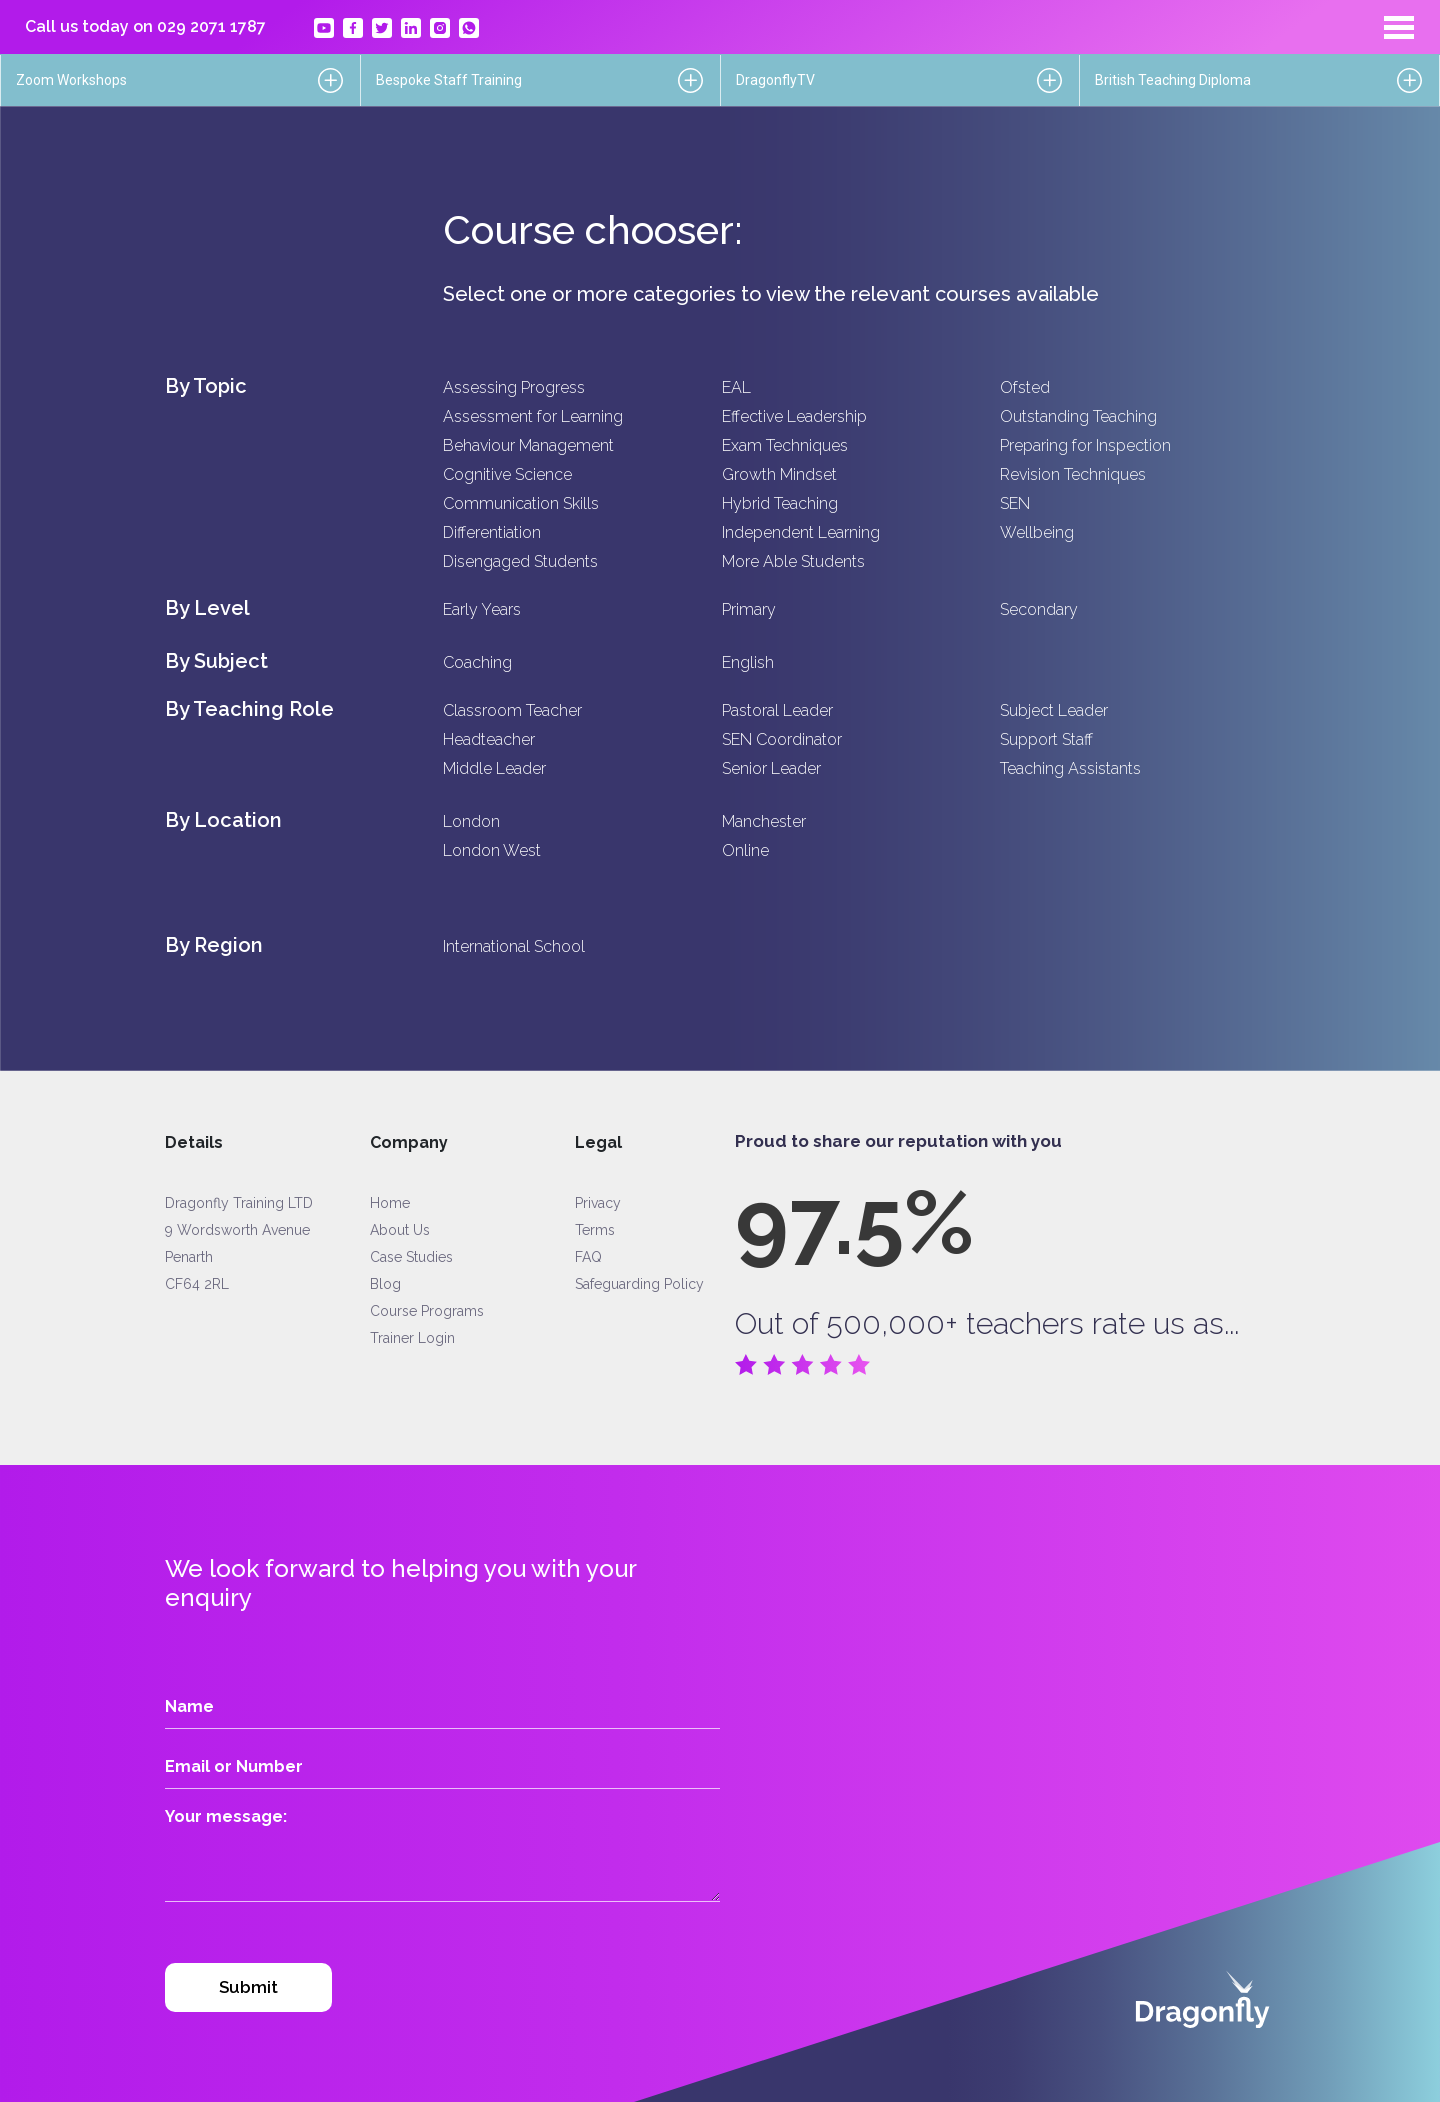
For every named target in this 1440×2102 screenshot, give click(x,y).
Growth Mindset (779, 474)
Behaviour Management (528, 445)
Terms (595, 1230)
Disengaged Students (520, 561)
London (471, 821)
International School (514, 946)
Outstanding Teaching (1078, 416)
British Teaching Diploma (1173, 80)
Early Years (482, 609)
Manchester (764, 821)
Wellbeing (1037, 532)
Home (390, 1203)
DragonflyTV (775, 80)
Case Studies (411, 1257)
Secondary (1039, 609)
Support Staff (1046, 739)
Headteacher (489, 739)
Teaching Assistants (1070, 768)
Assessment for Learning (533, 416)
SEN (1015, 503)
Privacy (598, 1203)
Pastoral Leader (777, 710)
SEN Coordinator (782, 739)
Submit (248, 1987)
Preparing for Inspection (1085, 445)
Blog (385, 1284)
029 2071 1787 (211, 26)
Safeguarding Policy (639, 1284)
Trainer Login (412, 1338)
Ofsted (1025, 387)
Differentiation (492, 532)
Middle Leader (494, 768)
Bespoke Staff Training (449, 80)
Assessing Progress (514, 387)
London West (492, 850)
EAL (736, 387)
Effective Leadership (794, 416)
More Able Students (793, 561)
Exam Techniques (785, 445)
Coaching (477, 662)
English (748, 662)
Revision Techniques (1073, 474)
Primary (749, 609)
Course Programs (427, 1311)
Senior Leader (771, 768)
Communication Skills (521, 503)
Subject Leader (1054, 710)
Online (745, 850)
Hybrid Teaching (780, 503)
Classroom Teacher (512, 710)
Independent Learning (801, 532)
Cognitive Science (507, 474)
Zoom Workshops (71, 80)
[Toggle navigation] (1399, 27)
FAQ (588, 1257)
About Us (400, 1230)
